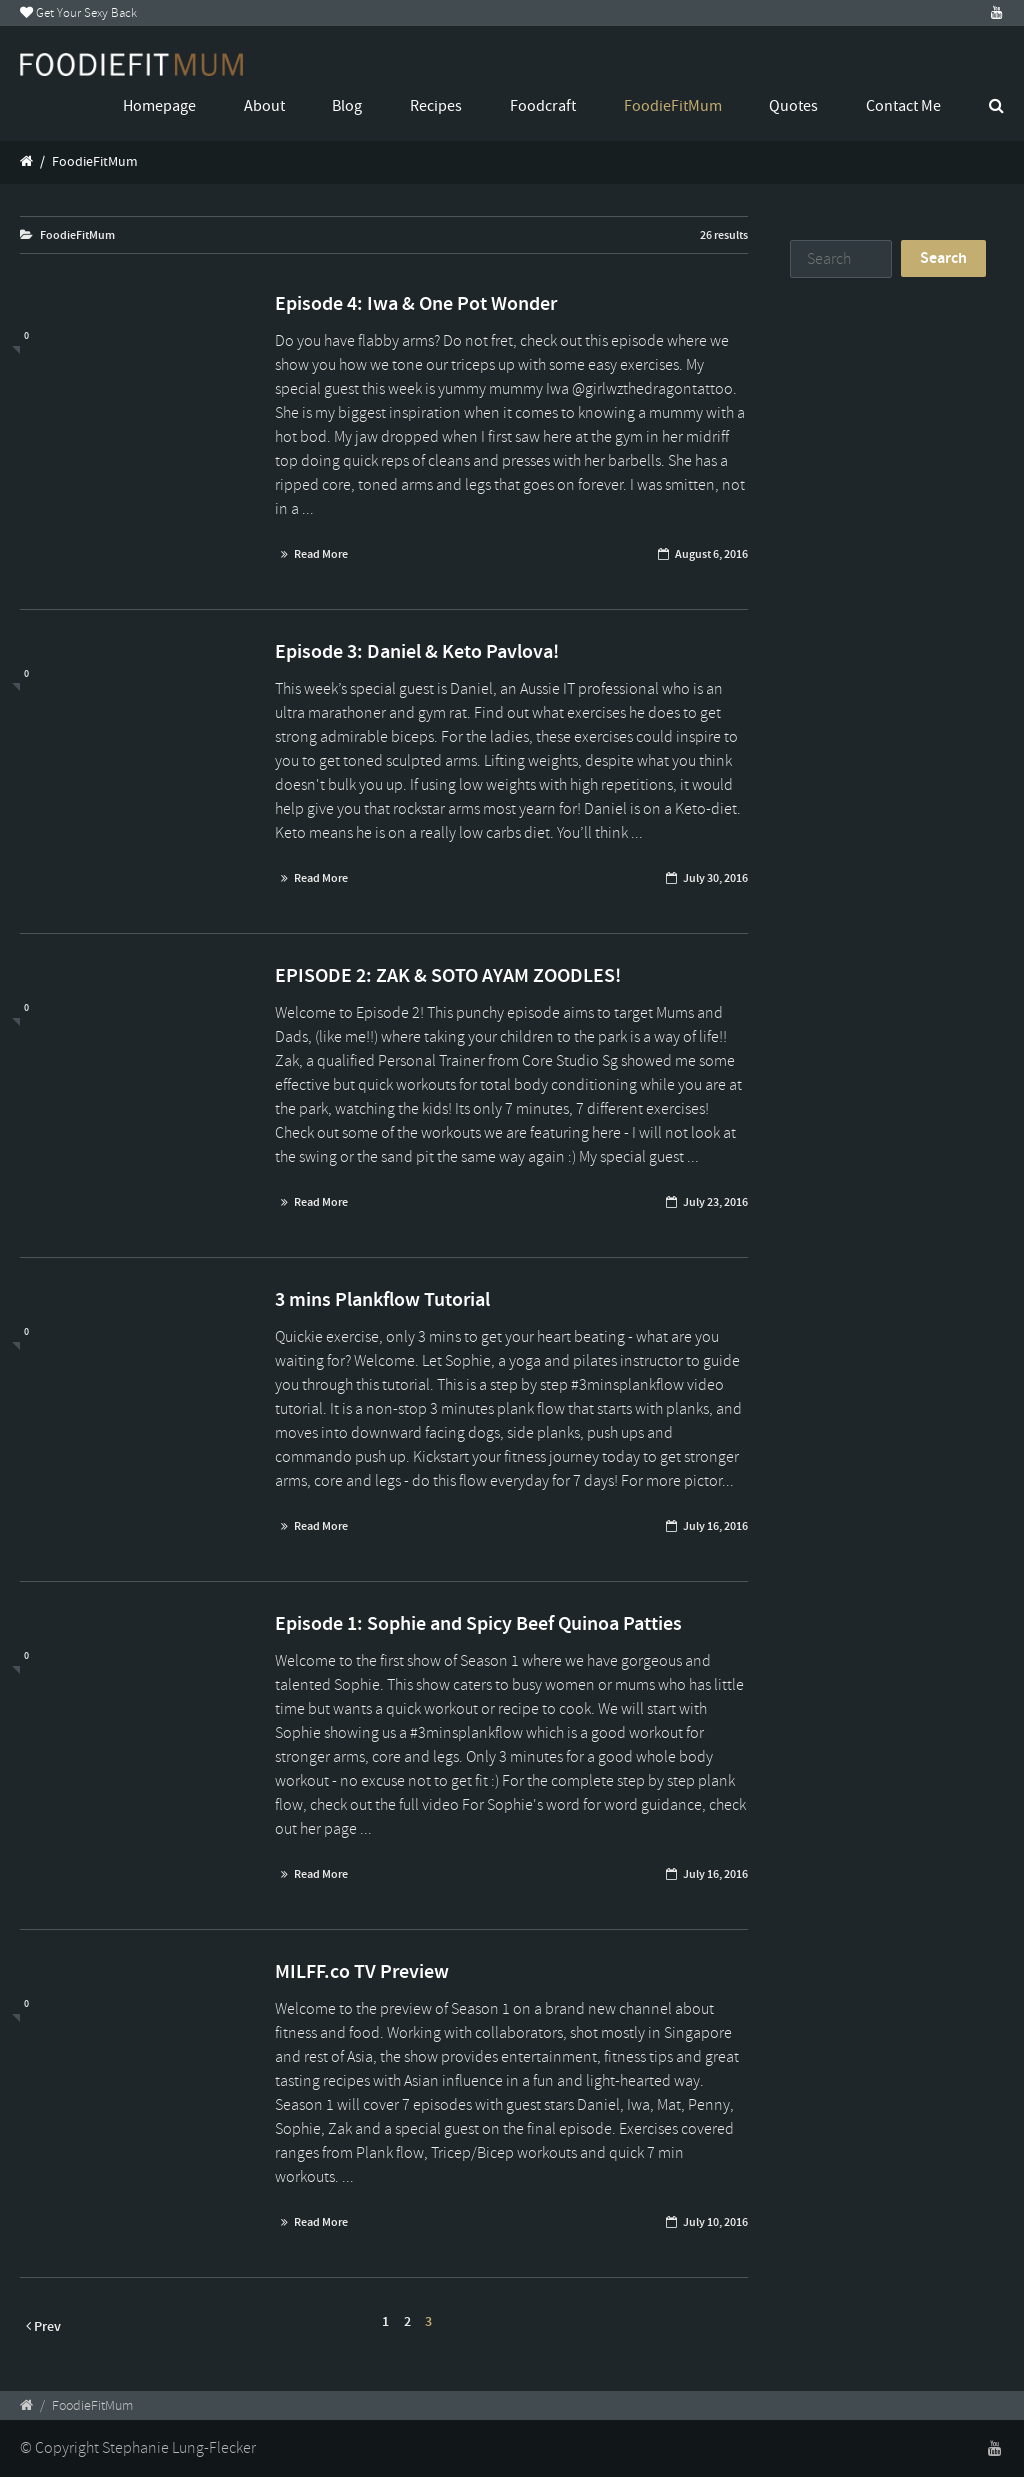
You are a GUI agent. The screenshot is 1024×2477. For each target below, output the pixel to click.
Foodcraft (543, 106)
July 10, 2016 (715, 2222)
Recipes (436, 106)
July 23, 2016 (715, 1202)
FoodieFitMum (673, 106)
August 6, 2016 (711, 554)
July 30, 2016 (715, 878)
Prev (43, 2326)
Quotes (793, 106)
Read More (321, 554)
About (264, 106)
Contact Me (903, 106)
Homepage (159, 106)
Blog (347, 106)
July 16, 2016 (715, 1526)
